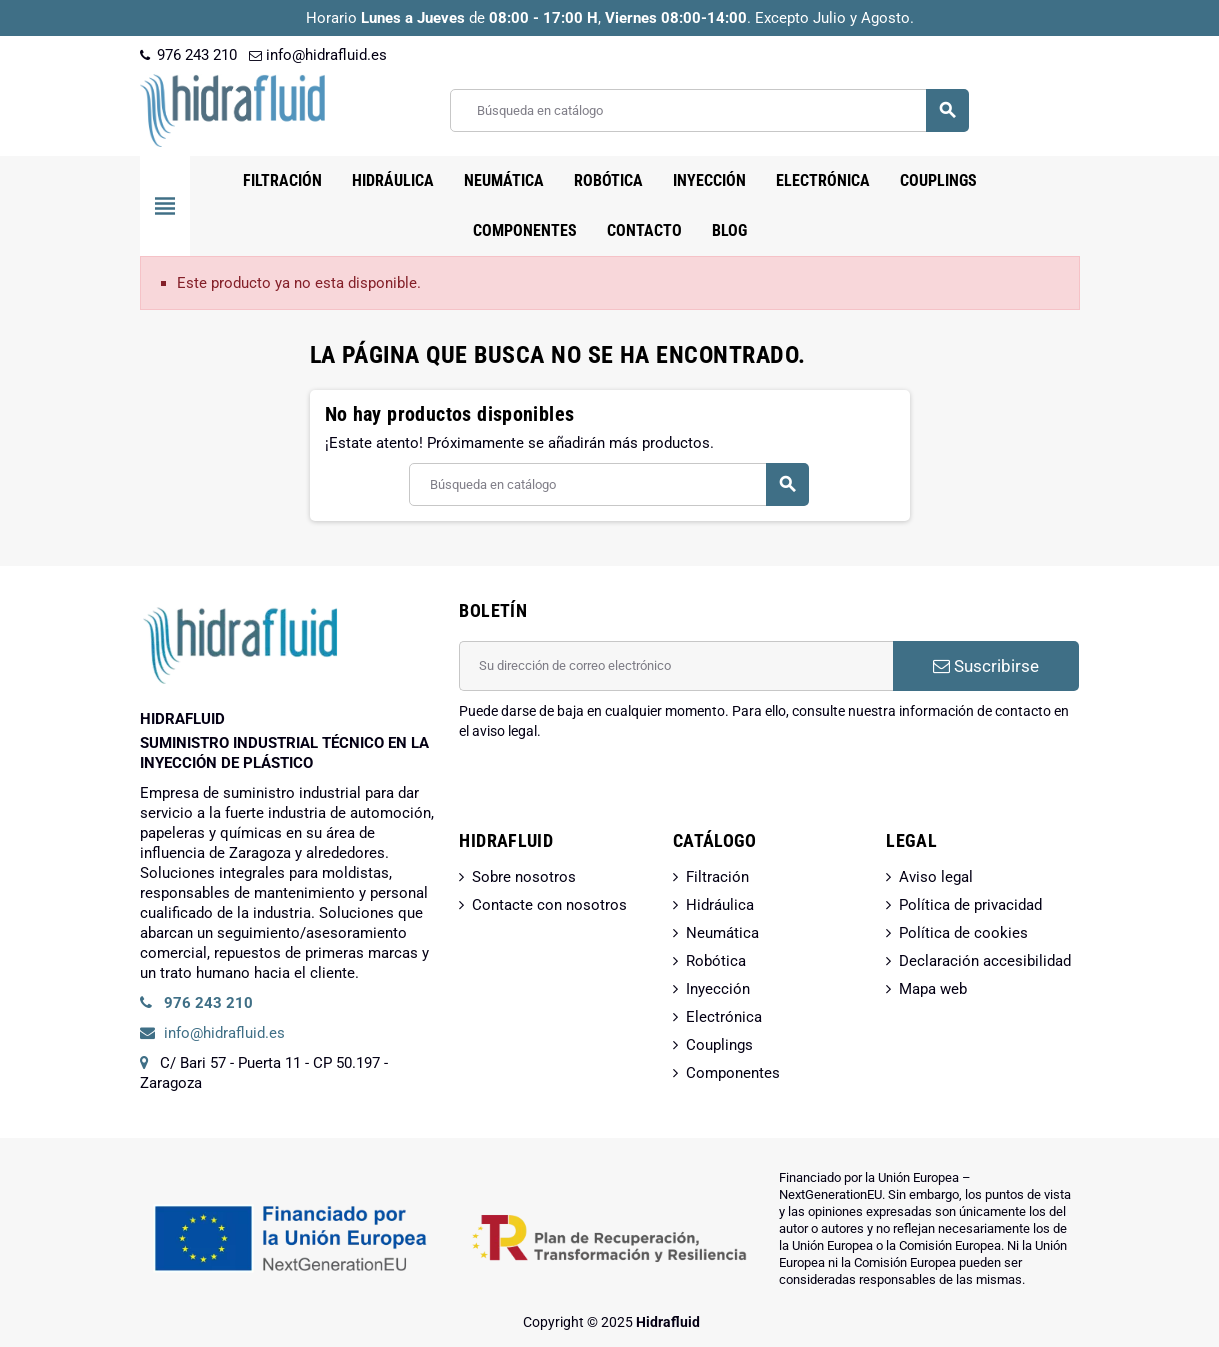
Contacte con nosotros (549, 905)
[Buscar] (708, 110)
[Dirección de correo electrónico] (676, 666)
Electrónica (724, 1017)
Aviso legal (936, 877)
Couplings (719, 1045)
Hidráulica (720, 905)
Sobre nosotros (524, 877)
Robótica (716, 961)
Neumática (722, 933)
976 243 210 (188, 55)
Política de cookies (963, 933)
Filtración (717, 877)
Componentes (733, 1073)
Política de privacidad (970, 905)
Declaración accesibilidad (985, 961)
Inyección (718, 989)
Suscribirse (986, 666)
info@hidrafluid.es (318, 55)
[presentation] (611, 792)
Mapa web (933, 989)
